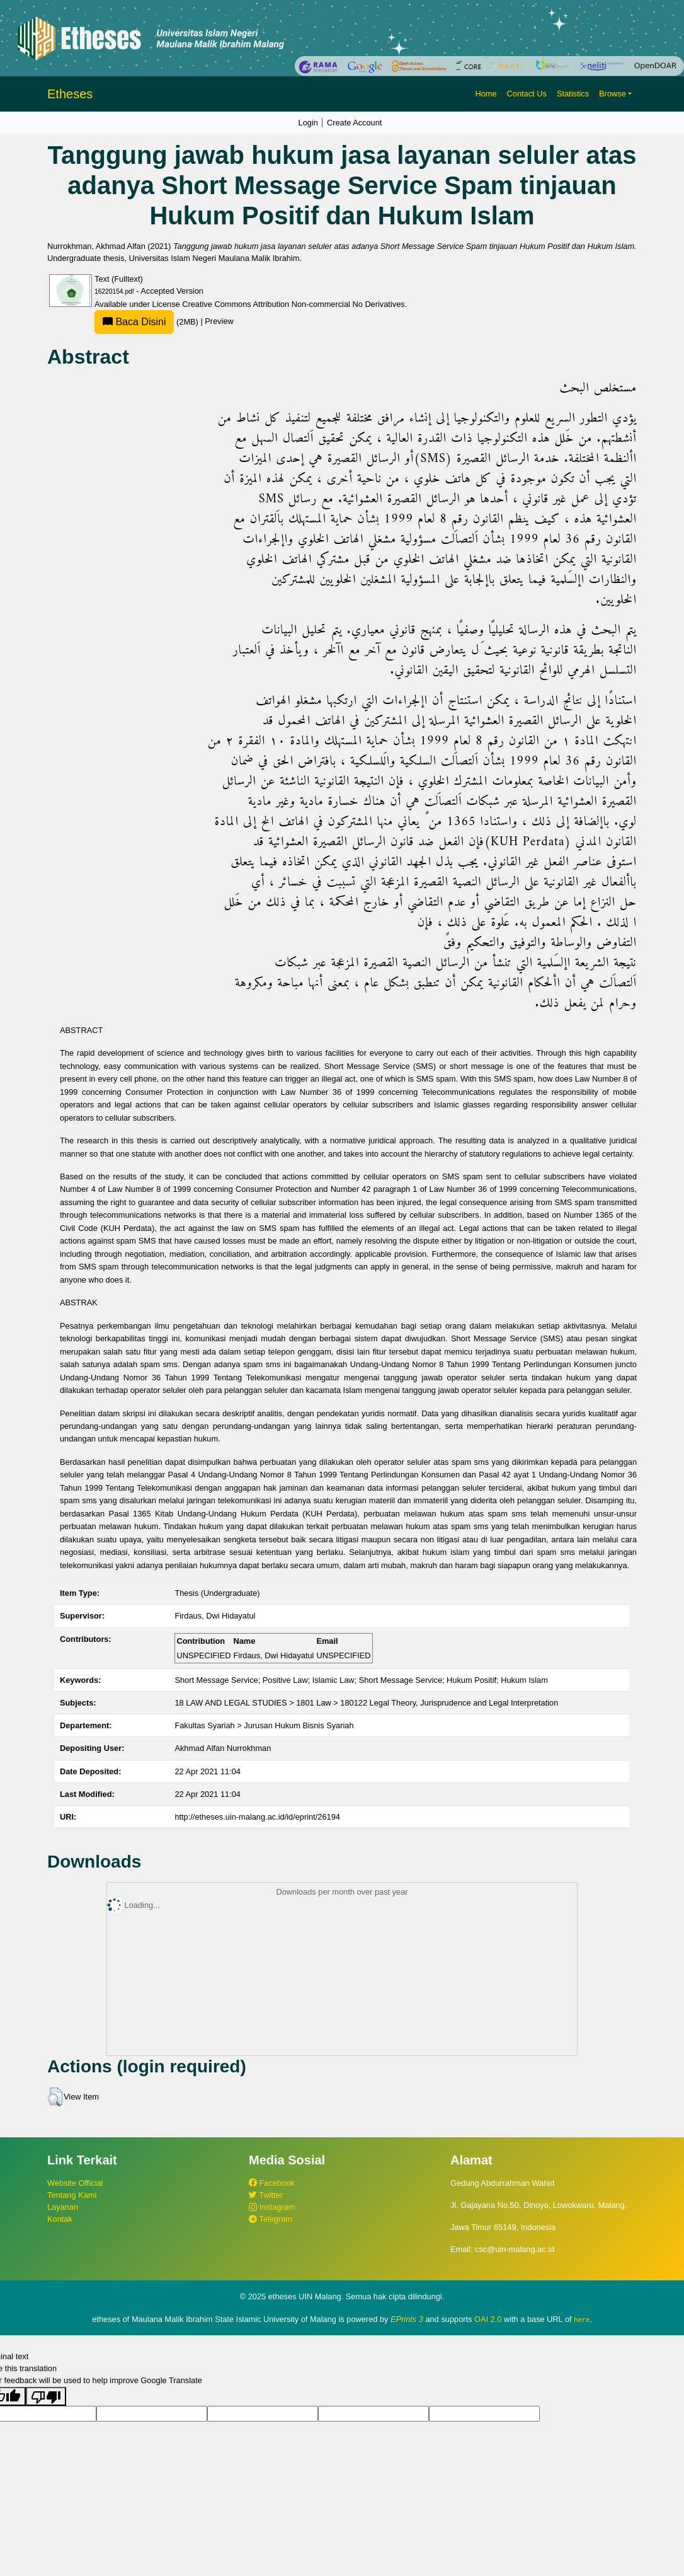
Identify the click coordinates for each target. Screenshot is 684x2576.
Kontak (59, 2219)
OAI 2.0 (487, 2319)
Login (308, 122)
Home (485, 93)
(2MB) (147, 321)
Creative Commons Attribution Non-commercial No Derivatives (293, 304)
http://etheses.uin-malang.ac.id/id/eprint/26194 (257, 1817)
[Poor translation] (46, 2395)
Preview (219, 321)
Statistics (573, 93)
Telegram (270, 2219)
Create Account (354, 122)
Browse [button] (612, 93)
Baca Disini (134, 321)
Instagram (272, 2207)
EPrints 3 (406, 2319)
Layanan (62, 2207)
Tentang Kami (71, 2195)
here (582, 2319)
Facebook (272, 2183)
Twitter (266, 2195)
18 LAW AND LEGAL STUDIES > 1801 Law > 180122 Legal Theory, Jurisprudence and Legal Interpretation (366, 1702)
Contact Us (527, 93)
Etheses (70, 94)
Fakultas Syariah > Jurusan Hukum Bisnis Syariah (263, 1725)
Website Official (75, 2183)
